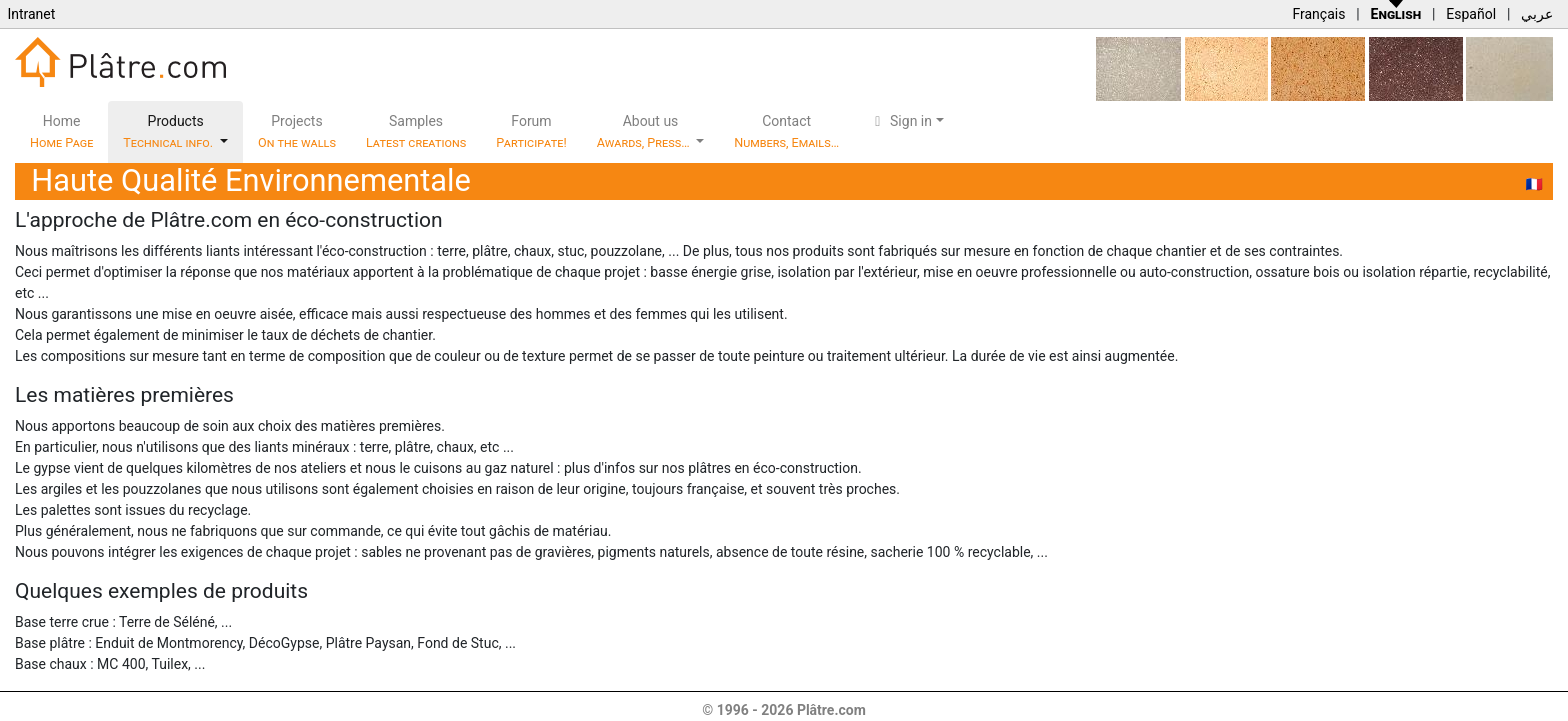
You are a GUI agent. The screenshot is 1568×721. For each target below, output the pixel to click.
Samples (416, 131)
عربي (1537, 14)
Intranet (31, 14)
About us (645, 131)
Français (1318, 14)
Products (169, 131)
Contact (786, 131)
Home (61, 131)
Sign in (900, 121)
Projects (297, 131)
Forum (531, 131)
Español (1471, 14)
